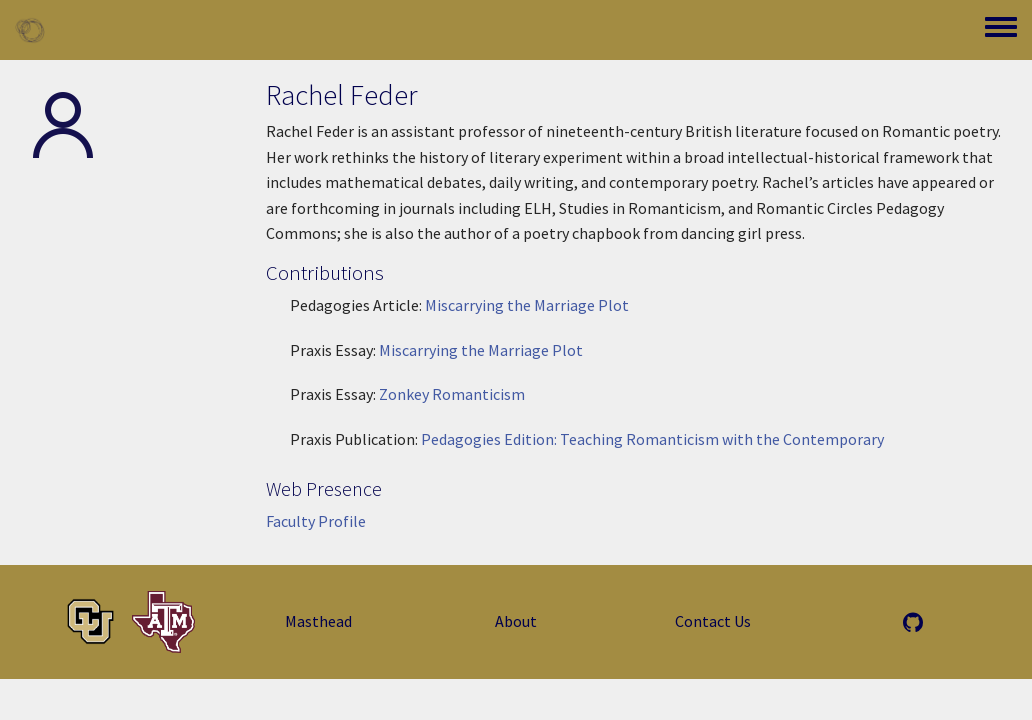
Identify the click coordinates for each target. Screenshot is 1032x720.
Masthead (318, 621)
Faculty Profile (316, 521)
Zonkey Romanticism (452, 394)
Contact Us (713, 621)
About (516, 621)
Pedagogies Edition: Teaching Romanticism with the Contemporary (652, 439)
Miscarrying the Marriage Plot (527, 305)
